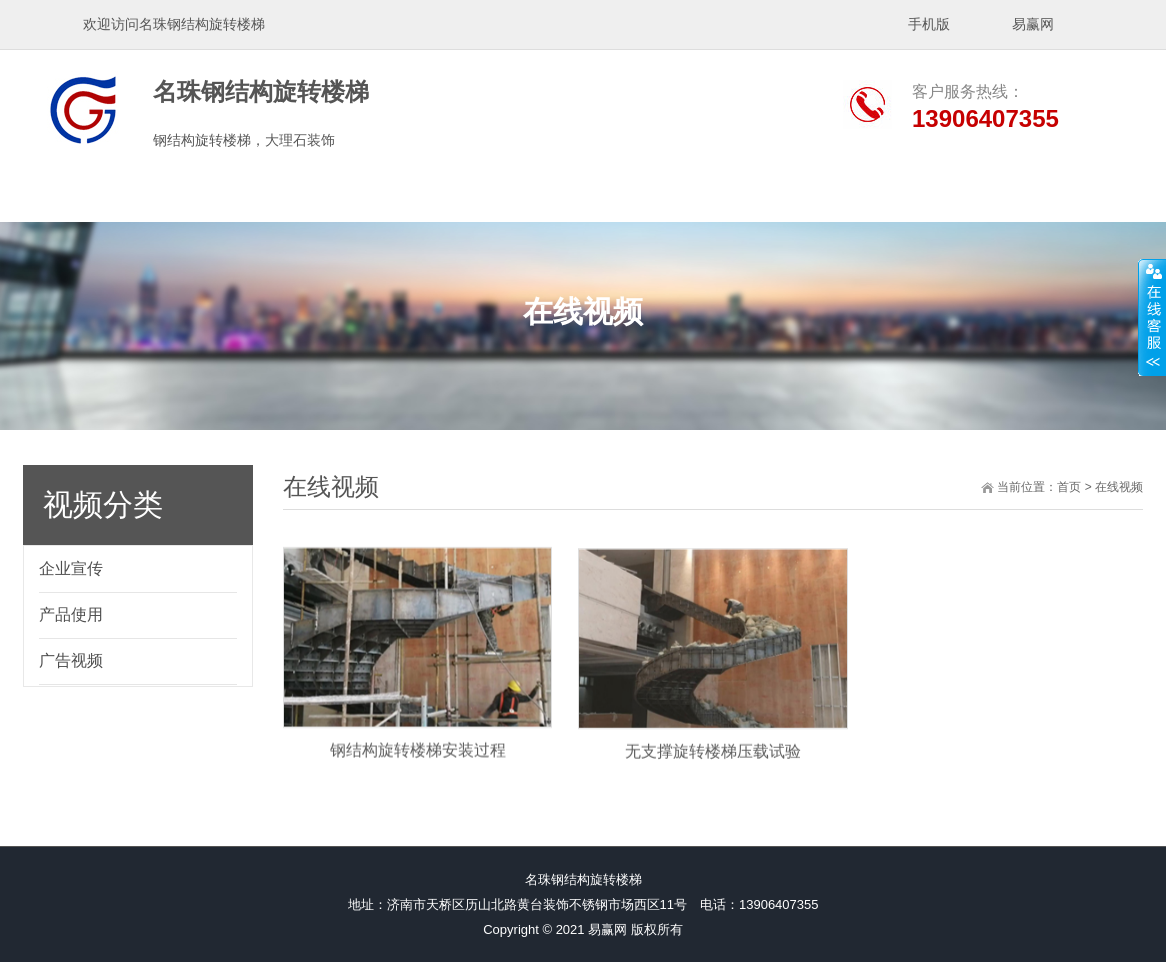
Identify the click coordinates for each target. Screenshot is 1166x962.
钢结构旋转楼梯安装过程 (418, 767)
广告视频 (71, 660)
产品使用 (71, 614)
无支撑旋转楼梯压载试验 (713, 770)
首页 (1069, 487)
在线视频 (1119, 487)
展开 (1152, 317)
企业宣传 (71, 568)
